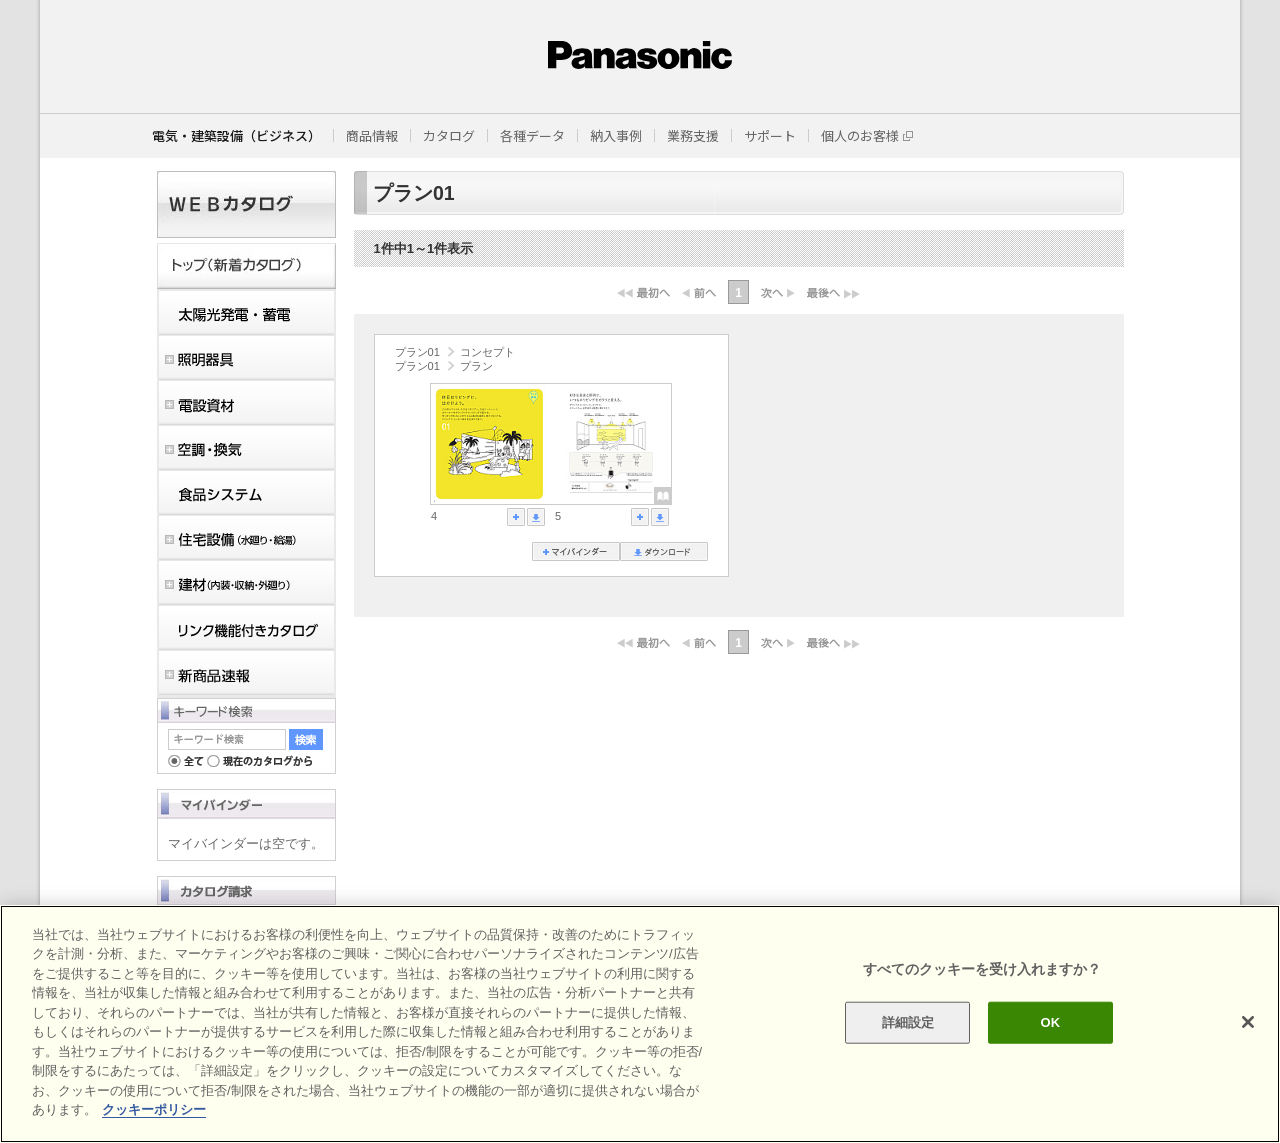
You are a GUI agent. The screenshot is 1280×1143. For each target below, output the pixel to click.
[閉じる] (1248, 1022)
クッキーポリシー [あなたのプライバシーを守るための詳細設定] (154, 1109)
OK (1050, 1022)
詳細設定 (908, 1022)
